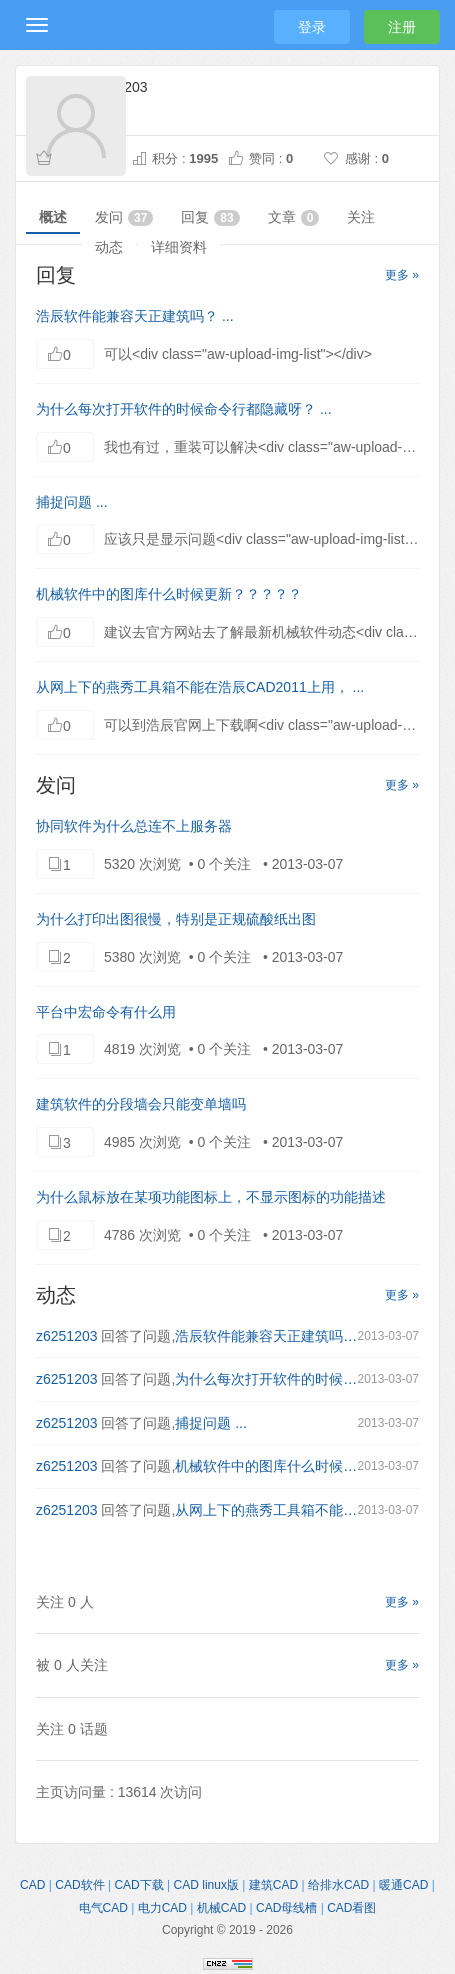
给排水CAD (338, 1885)
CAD (32, 1885)
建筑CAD (273, 1885)
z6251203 (67, 1336)
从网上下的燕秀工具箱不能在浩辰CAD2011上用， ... (200, 687)
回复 (210, 217)
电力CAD (162, 1908)
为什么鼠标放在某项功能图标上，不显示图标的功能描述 (211, 1197)
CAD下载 (138, 1885)
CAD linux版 (206, 1885)
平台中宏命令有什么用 (106, 1012)
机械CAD (221, 1908)
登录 (312, 27)
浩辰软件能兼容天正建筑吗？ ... (135, 316)
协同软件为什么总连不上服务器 (134, 826)
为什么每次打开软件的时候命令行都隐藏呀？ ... (184, 409)
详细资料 (179, 247)
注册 (402, 27)
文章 (294, 217)
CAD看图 (351, 1908)
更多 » (402, 275)
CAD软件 (79, 1885)
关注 (361, 217)
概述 (53, 217)
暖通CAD (403, 1885)
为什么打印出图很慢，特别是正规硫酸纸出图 (176, 919)
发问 (124, 217)
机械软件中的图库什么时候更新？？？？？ (169, 594)
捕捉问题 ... (72, 502)
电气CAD (103, 1908)
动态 (109, 247)
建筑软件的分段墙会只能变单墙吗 (141, 1104)
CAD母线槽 (286, 1908)
